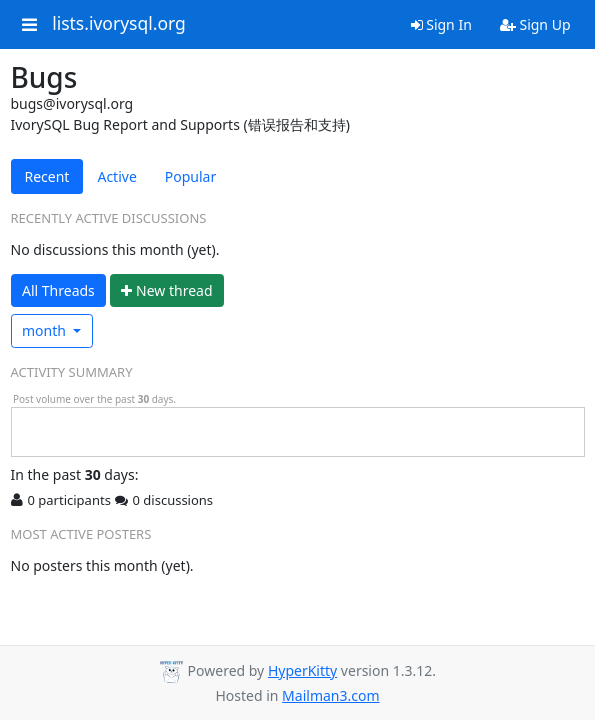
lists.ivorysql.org (119, 24)
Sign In (441, 24)
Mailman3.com (330, 695)
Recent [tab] (47, 176)
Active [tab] (116, 176)
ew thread (166, 290)
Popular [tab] (190, 176)
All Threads (58, 290)
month (46, 330)
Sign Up (535, 24)
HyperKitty (302, 670)
